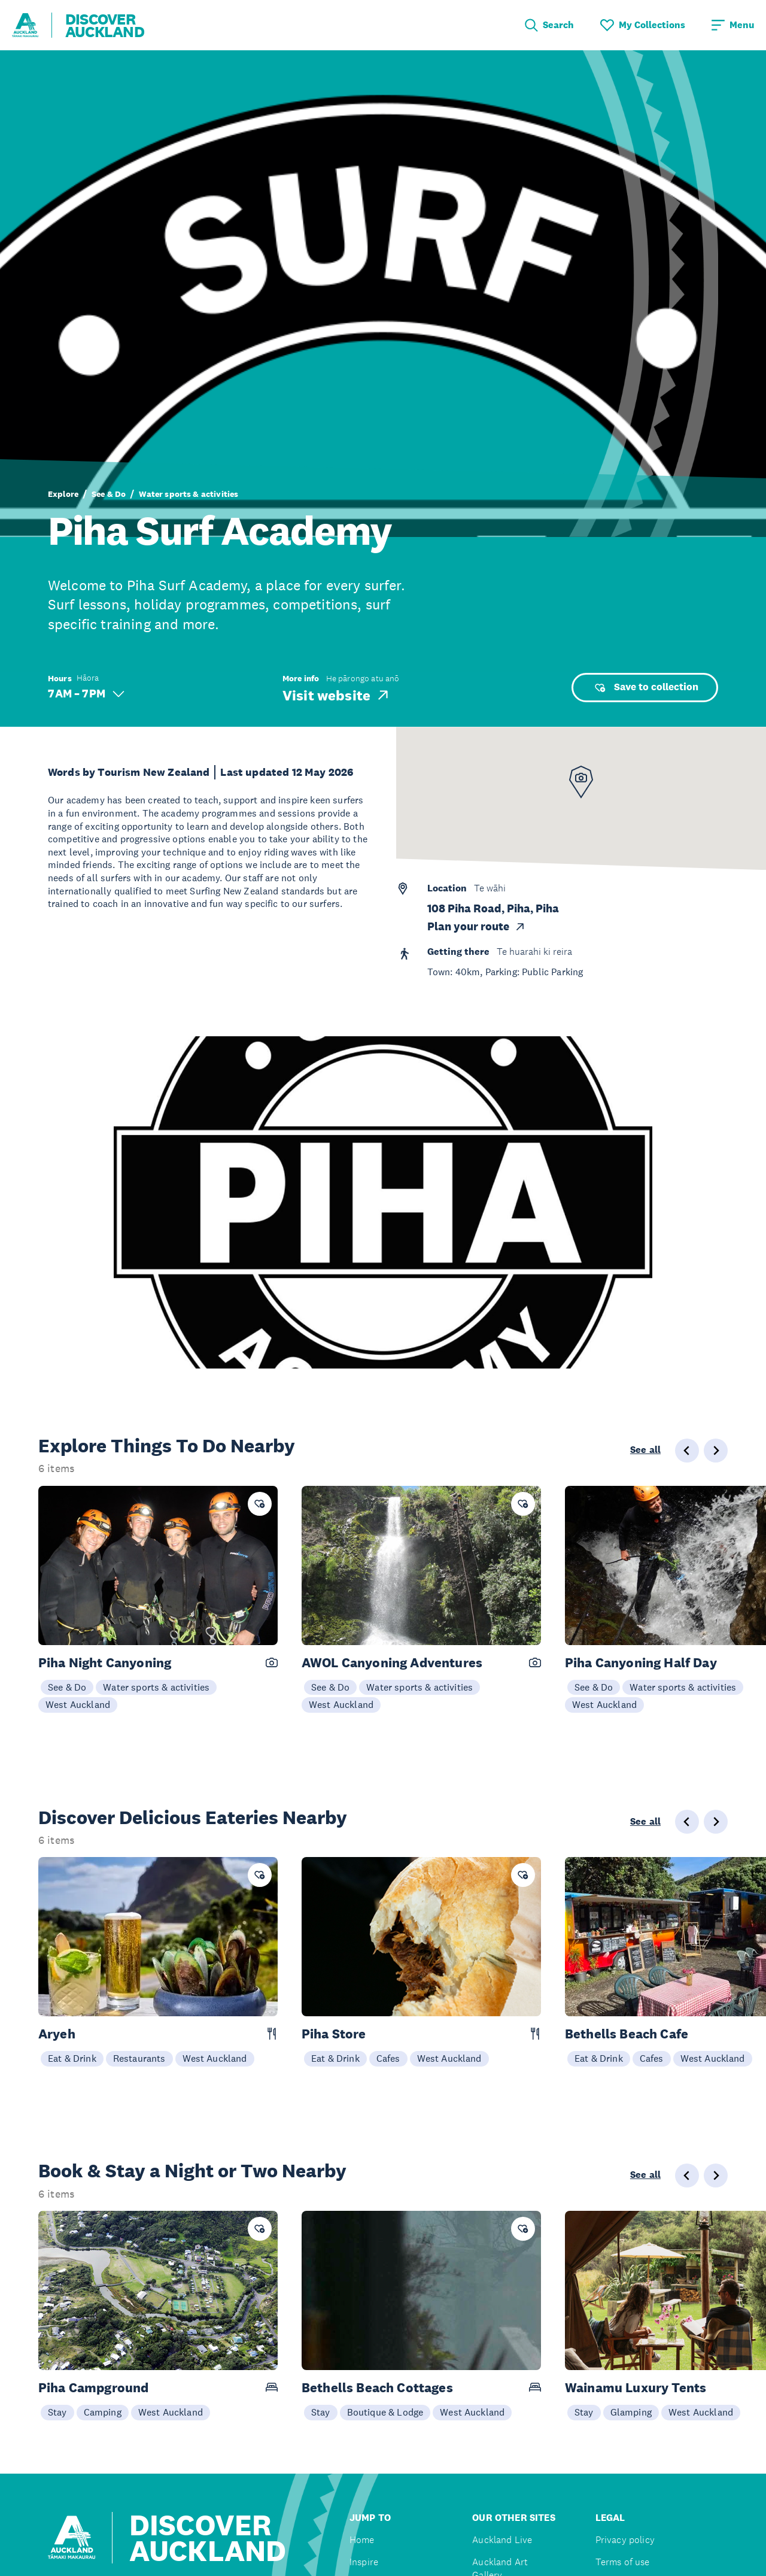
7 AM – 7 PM (86, 693)
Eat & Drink (72, 2058)
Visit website (336, 695)
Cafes (388, 2058)
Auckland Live (502, 2539)
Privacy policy (625, 2539)
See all (645, 1450)
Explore (63, 494)
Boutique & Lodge (385, 2412)
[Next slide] (716, 1451)
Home (362, 2539)
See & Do (109, 494)
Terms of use (622, 2562)
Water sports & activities (188, 494)
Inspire (363, 2562)
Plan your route (476, 926)
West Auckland (77, 1704)
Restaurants (139, 2058)
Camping (102, 2412)
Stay (57, 2412)
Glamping (631, 2412)
